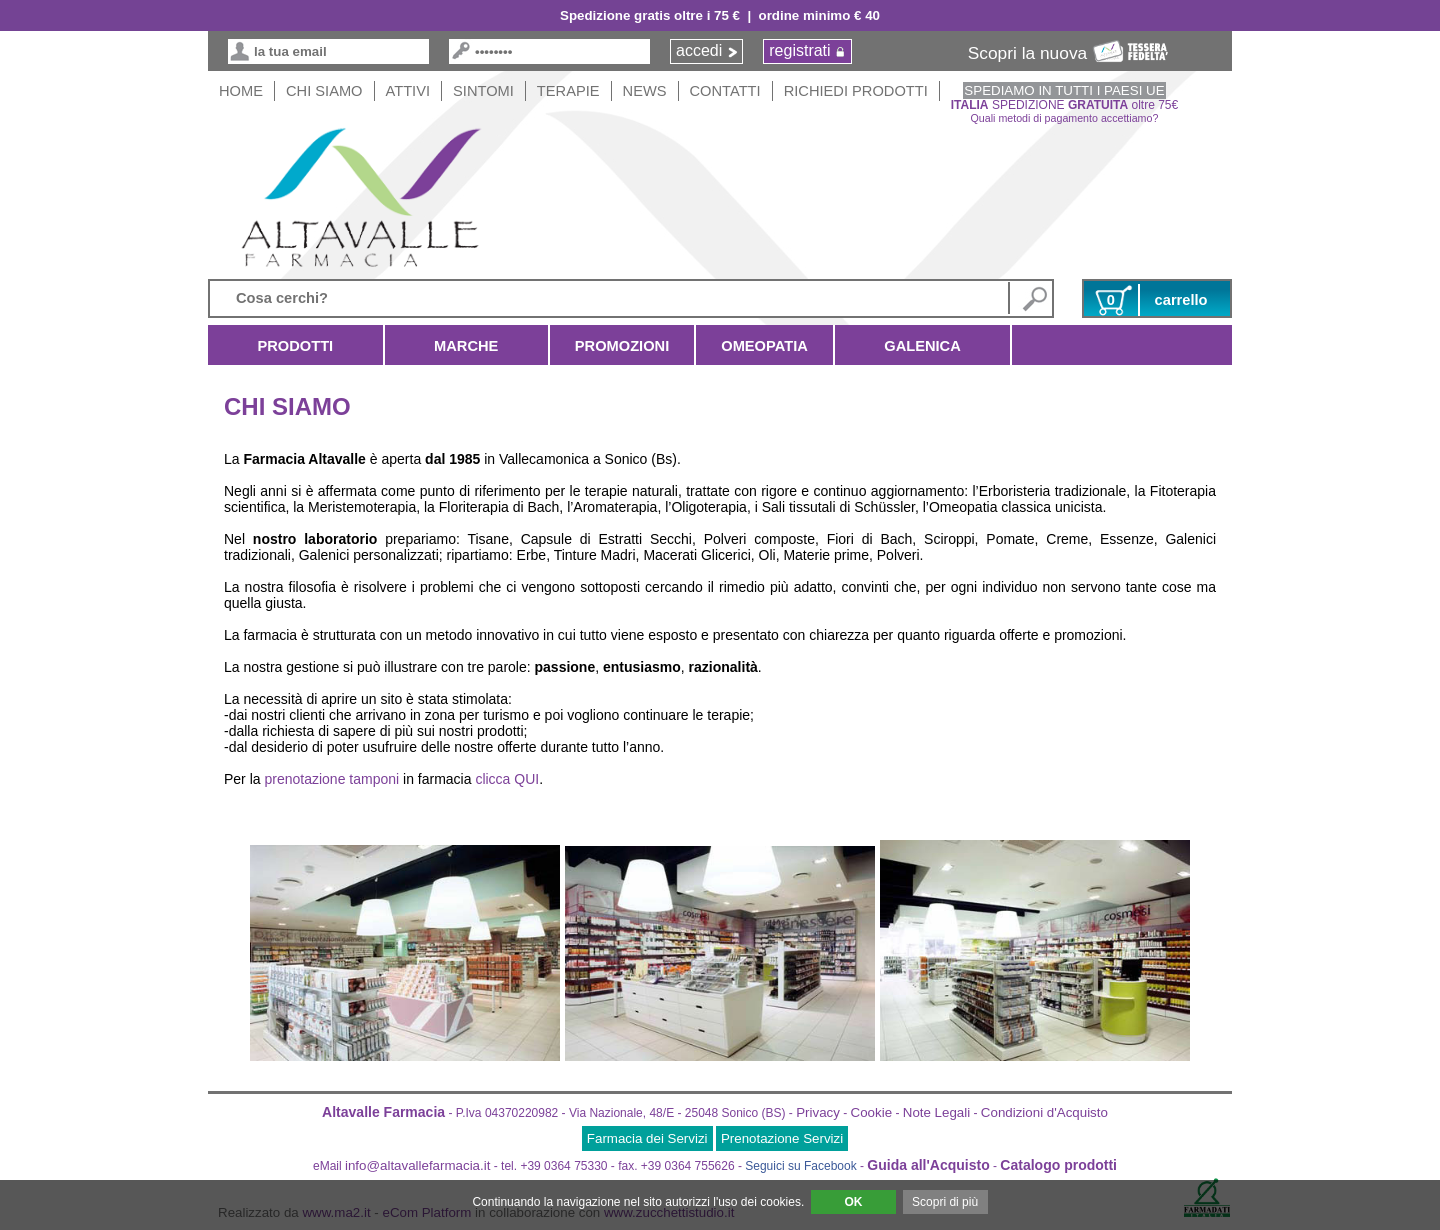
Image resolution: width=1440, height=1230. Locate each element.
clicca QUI (507, 779)
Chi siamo (324, 91)
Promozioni (622, 346)
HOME (241, 91)
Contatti (725, 91)
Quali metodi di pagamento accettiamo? (1065, 118)
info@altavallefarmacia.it (417, 1165)
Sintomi (483, 91)
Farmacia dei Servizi (647, 1138)
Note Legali (936, 1112)
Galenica (922, 346)
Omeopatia (764, 346)
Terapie (568, 91)
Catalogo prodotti (1058, 1165)
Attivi (408, 91)
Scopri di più (945, 1202)
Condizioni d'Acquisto (1044, 1112)
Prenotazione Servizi (782, 1138)
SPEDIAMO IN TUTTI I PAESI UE (1064, 90)
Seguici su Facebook (800, 1166)
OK (853, 1202)
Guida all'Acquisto (928, 1165)
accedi (699, 50)
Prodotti (295, 346)
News (645, 91)
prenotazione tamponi (331, 779)
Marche (466, 346)
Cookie (872, 1112)
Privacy (818, 1112)
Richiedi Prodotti (856, 91)
